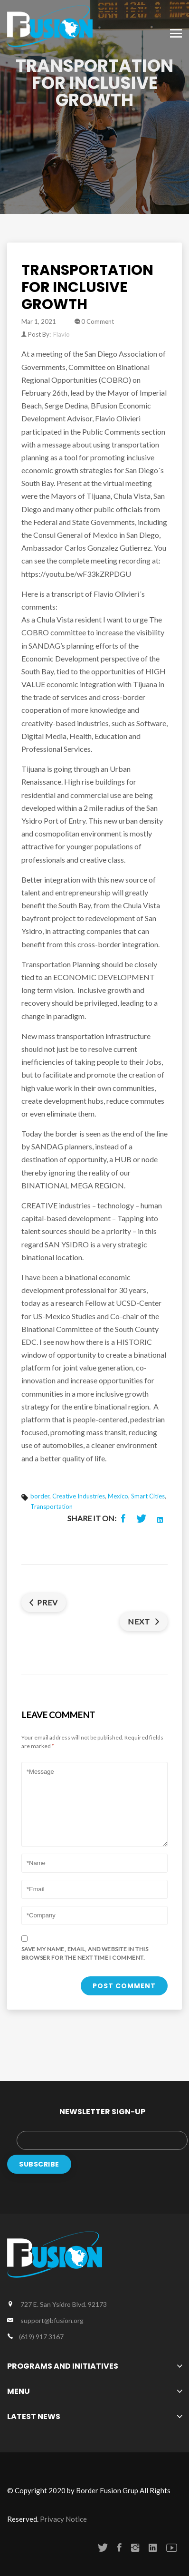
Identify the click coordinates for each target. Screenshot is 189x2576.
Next (144, 1621)
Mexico (118, 1496)
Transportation (51, 1506)
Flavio (61, 334)
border (39, 1496)
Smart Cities (148, 1496)
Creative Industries (78, 1496)
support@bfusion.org (52, 2320)
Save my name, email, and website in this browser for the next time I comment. (84, 1953)
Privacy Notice (63, 2519)
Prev (43, 1602)
